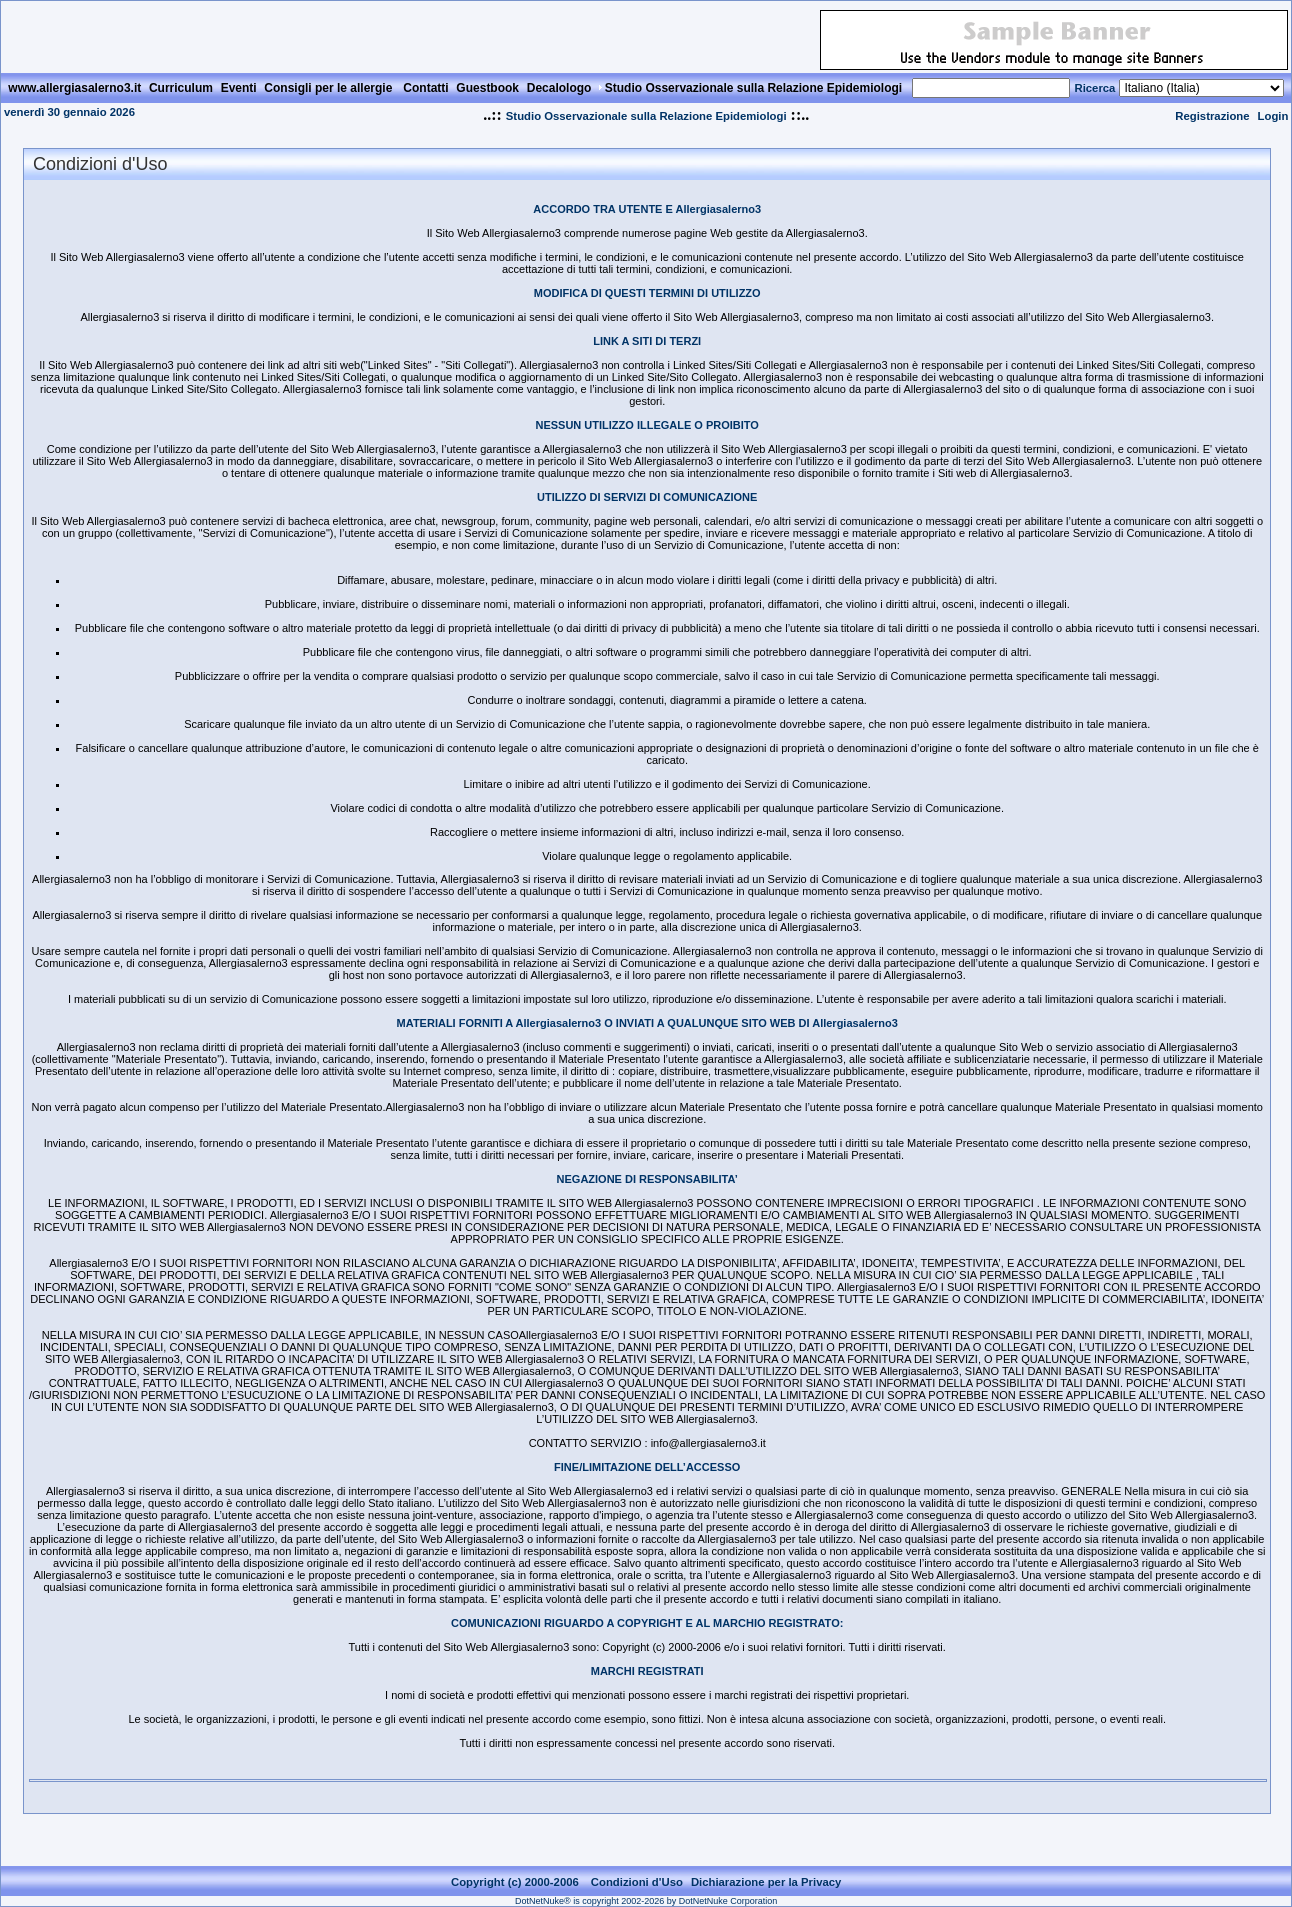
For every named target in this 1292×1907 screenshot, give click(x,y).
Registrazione (1212, 116)
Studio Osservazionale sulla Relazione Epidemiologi (646, 116)
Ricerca (1094, 88)
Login (1273, 116)
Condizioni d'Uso (637, 1882)
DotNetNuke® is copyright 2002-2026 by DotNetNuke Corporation (646, 1901)
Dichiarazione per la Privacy (766, 1882)
